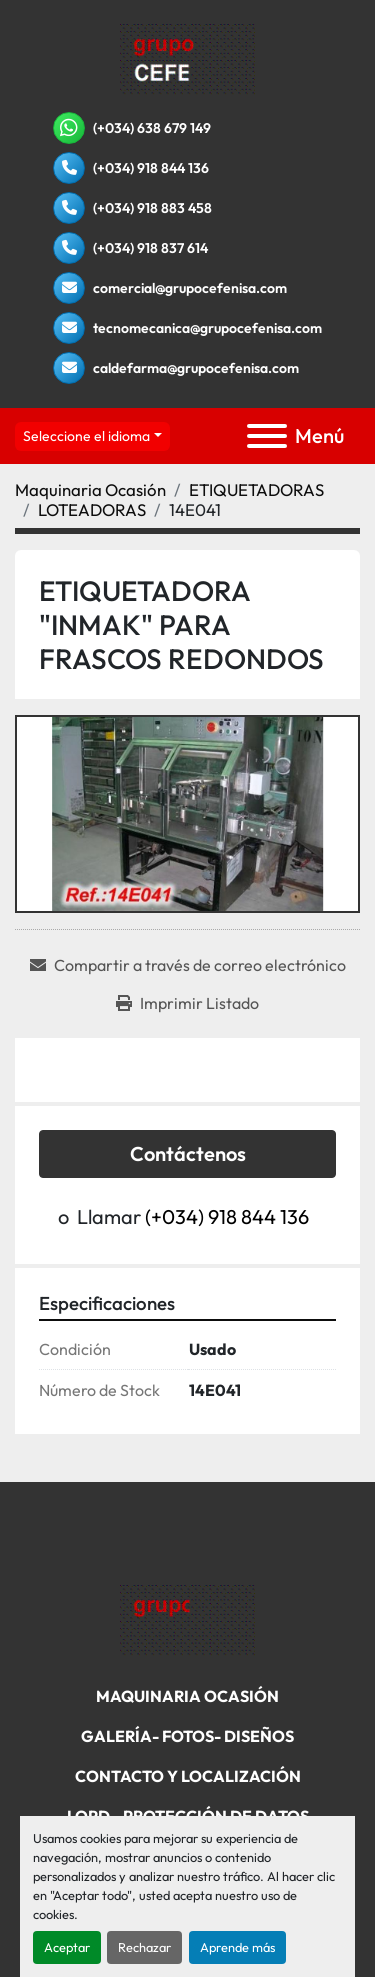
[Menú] (267, 436)
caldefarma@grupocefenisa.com (196, 368)
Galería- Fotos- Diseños (187, 1736)
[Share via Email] (188, 965)
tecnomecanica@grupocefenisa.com (207, 328)
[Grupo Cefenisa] (187, 1618)
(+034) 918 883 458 (152, 208)
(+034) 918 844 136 (151, 168)
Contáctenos (188, 1153)
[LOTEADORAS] (92, 509)
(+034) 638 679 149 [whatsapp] (152, 128)
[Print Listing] (187, 1003)
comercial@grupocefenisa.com (190, 288)
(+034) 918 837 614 (150, 248)
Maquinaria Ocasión (187, 1696)
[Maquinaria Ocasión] (90, 489)
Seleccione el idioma (86, 436)
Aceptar (67, 1947)
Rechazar (144, 1947)
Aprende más (237, 1947)
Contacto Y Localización (188, 1776)
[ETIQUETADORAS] (256, 489)
